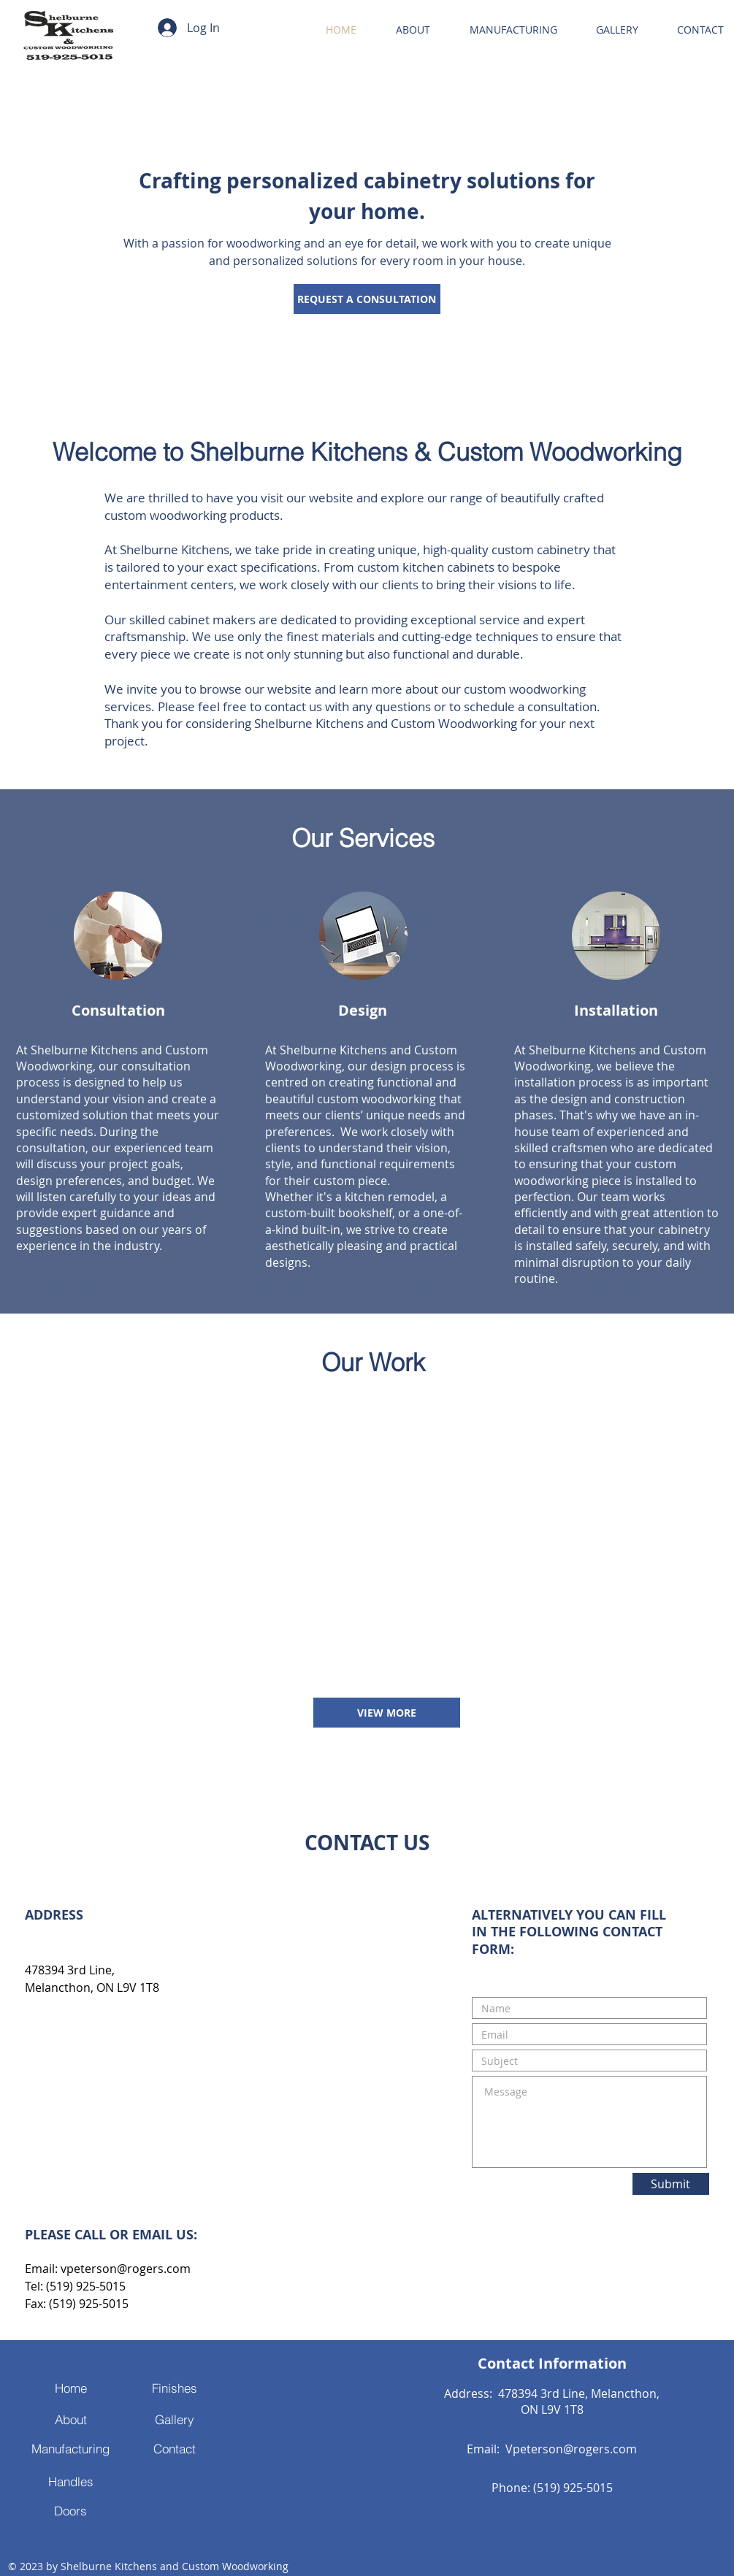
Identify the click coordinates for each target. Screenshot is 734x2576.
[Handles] (71, 2481)
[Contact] (174, 2449)
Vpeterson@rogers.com (571, 2449)
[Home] (71, 2388)
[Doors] (71, 2511)
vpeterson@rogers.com (126, 2269)
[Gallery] (174, 2419)
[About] (71, 2419)
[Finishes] (174, 2388)
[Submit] (670, 2184)
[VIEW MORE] (387, 1712)
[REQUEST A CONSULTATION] (367, 299)
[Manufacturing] (71, 2449)
